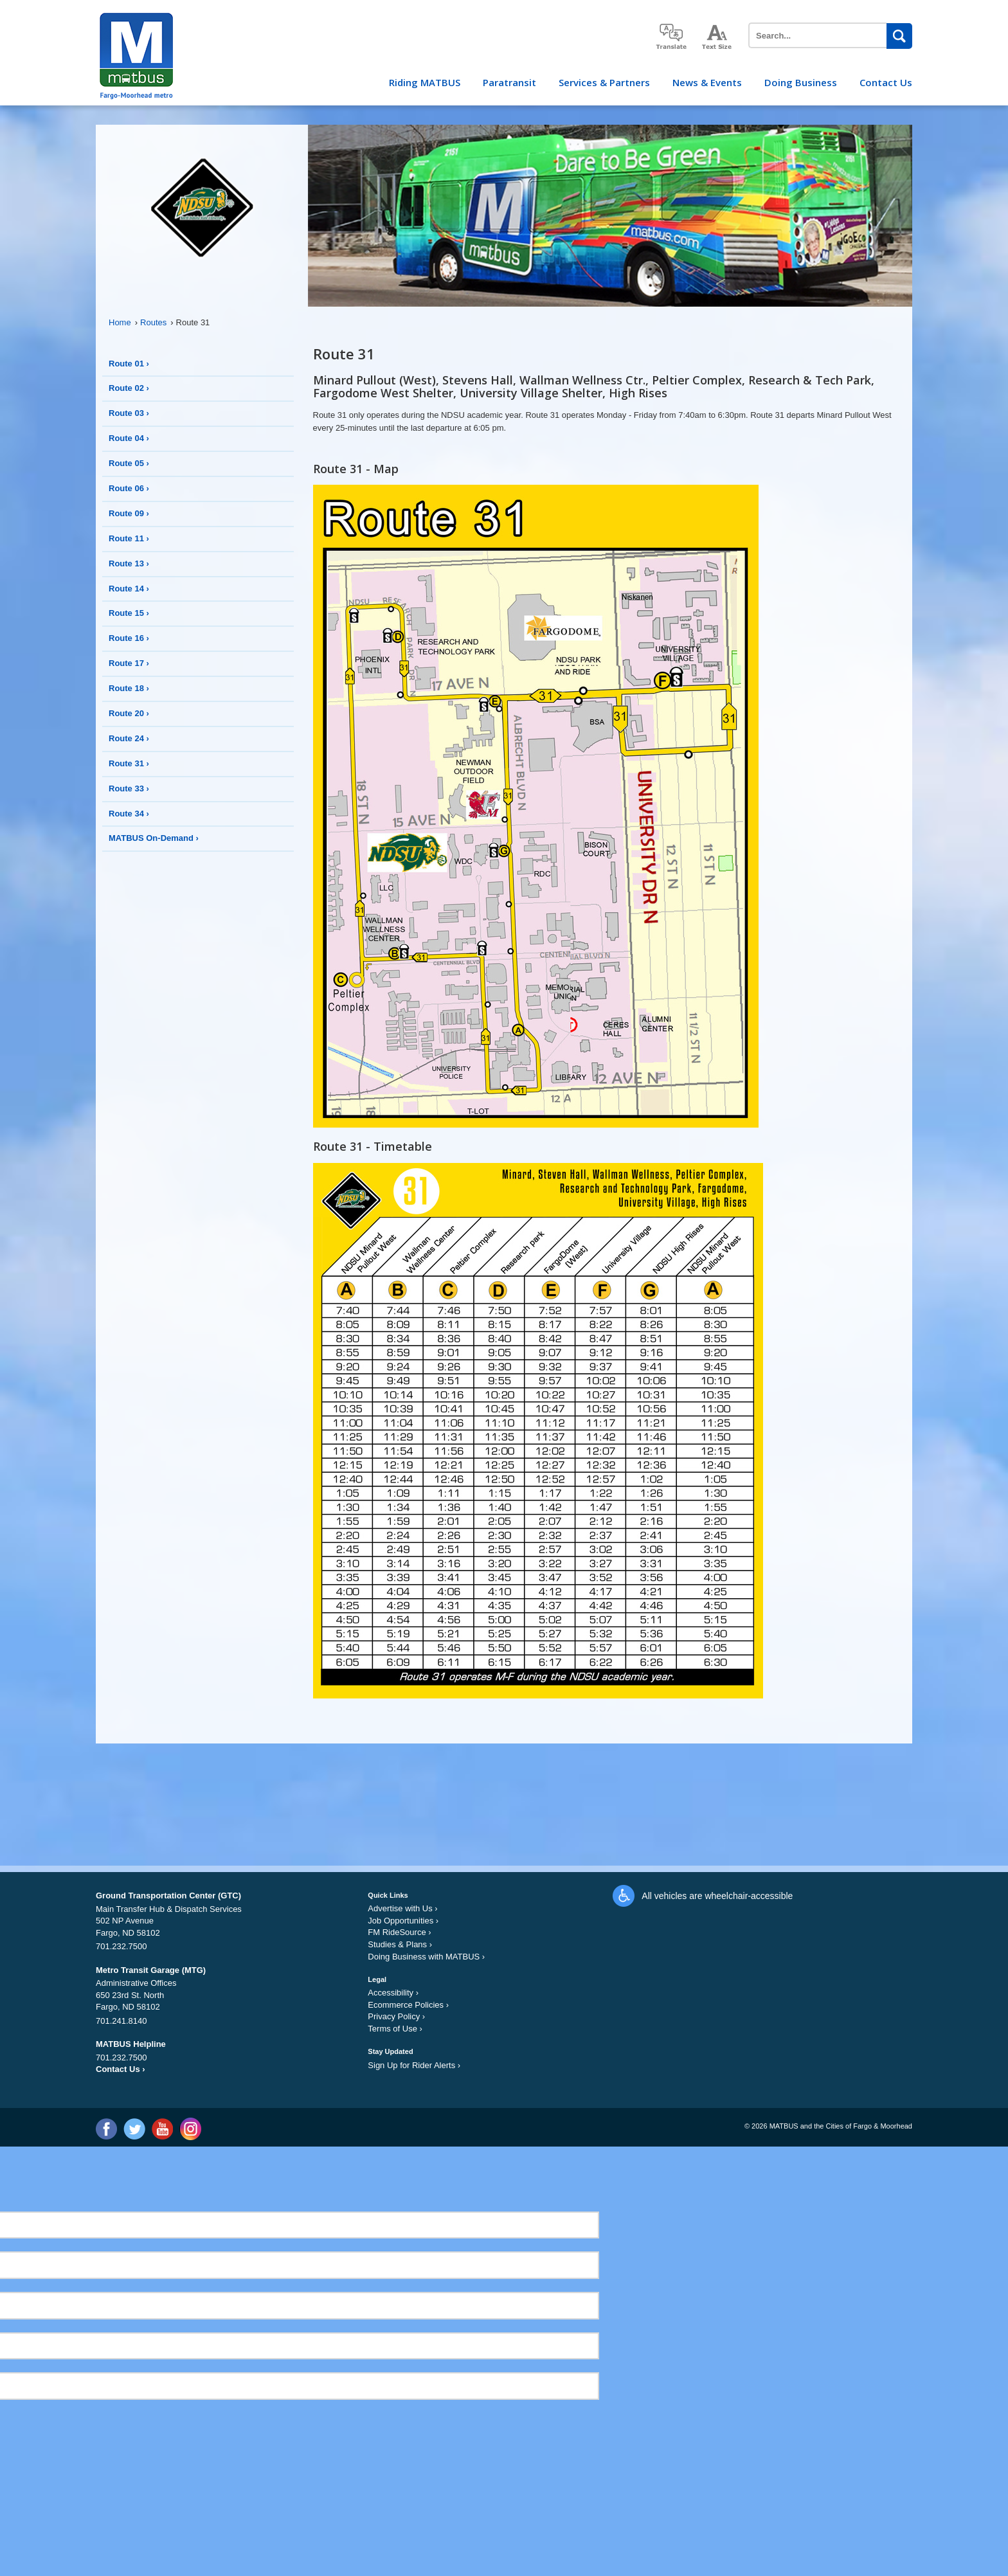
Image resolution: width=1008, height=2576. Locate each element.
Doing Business (800, 82)
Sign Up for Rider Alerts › (414, 2065)
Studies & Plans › (400, 1944)
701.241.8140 (121, 2021)
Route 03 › (129, 413)
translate (671, 36)
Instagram (190, 2129)
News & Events (707, 82)
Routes (157, 322)
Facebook (106, 2129)
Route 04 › (129, 438)
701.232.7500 (121, 1946)
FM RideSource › (399, 1932)
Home (123, 322)
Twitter (134, 2129)
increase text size (717, 37)
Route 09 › (129, 513)
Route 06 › (129, 488)
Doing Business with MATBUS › (426, 1956)
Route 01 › (129, 363)
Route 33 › (129, 788)
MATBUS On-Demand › (154, 838)
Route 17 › (129, 663)
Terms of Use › (395, 2028)
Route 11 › (129, 538)
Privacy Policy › (396, 2016)
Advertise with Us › (402, 1908)
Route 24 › (129, 738)
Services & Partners (604, 82)
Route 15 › (129, 613)
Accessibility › (393, 1992)
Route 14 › (129, 588)
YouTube (162, 2129)
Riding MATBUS (424, 82)
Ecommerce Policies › (408, 2005)
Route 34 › (129, 813)
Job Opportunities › (403, 1920)
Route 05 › (129, 463)
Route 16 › (129, 638)
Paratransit (509, 82)
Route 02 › (129, 388)
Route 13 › (129, 563)
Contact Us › (120, 2069)
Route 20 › (129, 713)
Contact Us (886, 82)
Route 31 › (129, 763)
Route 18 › (129, 688)
